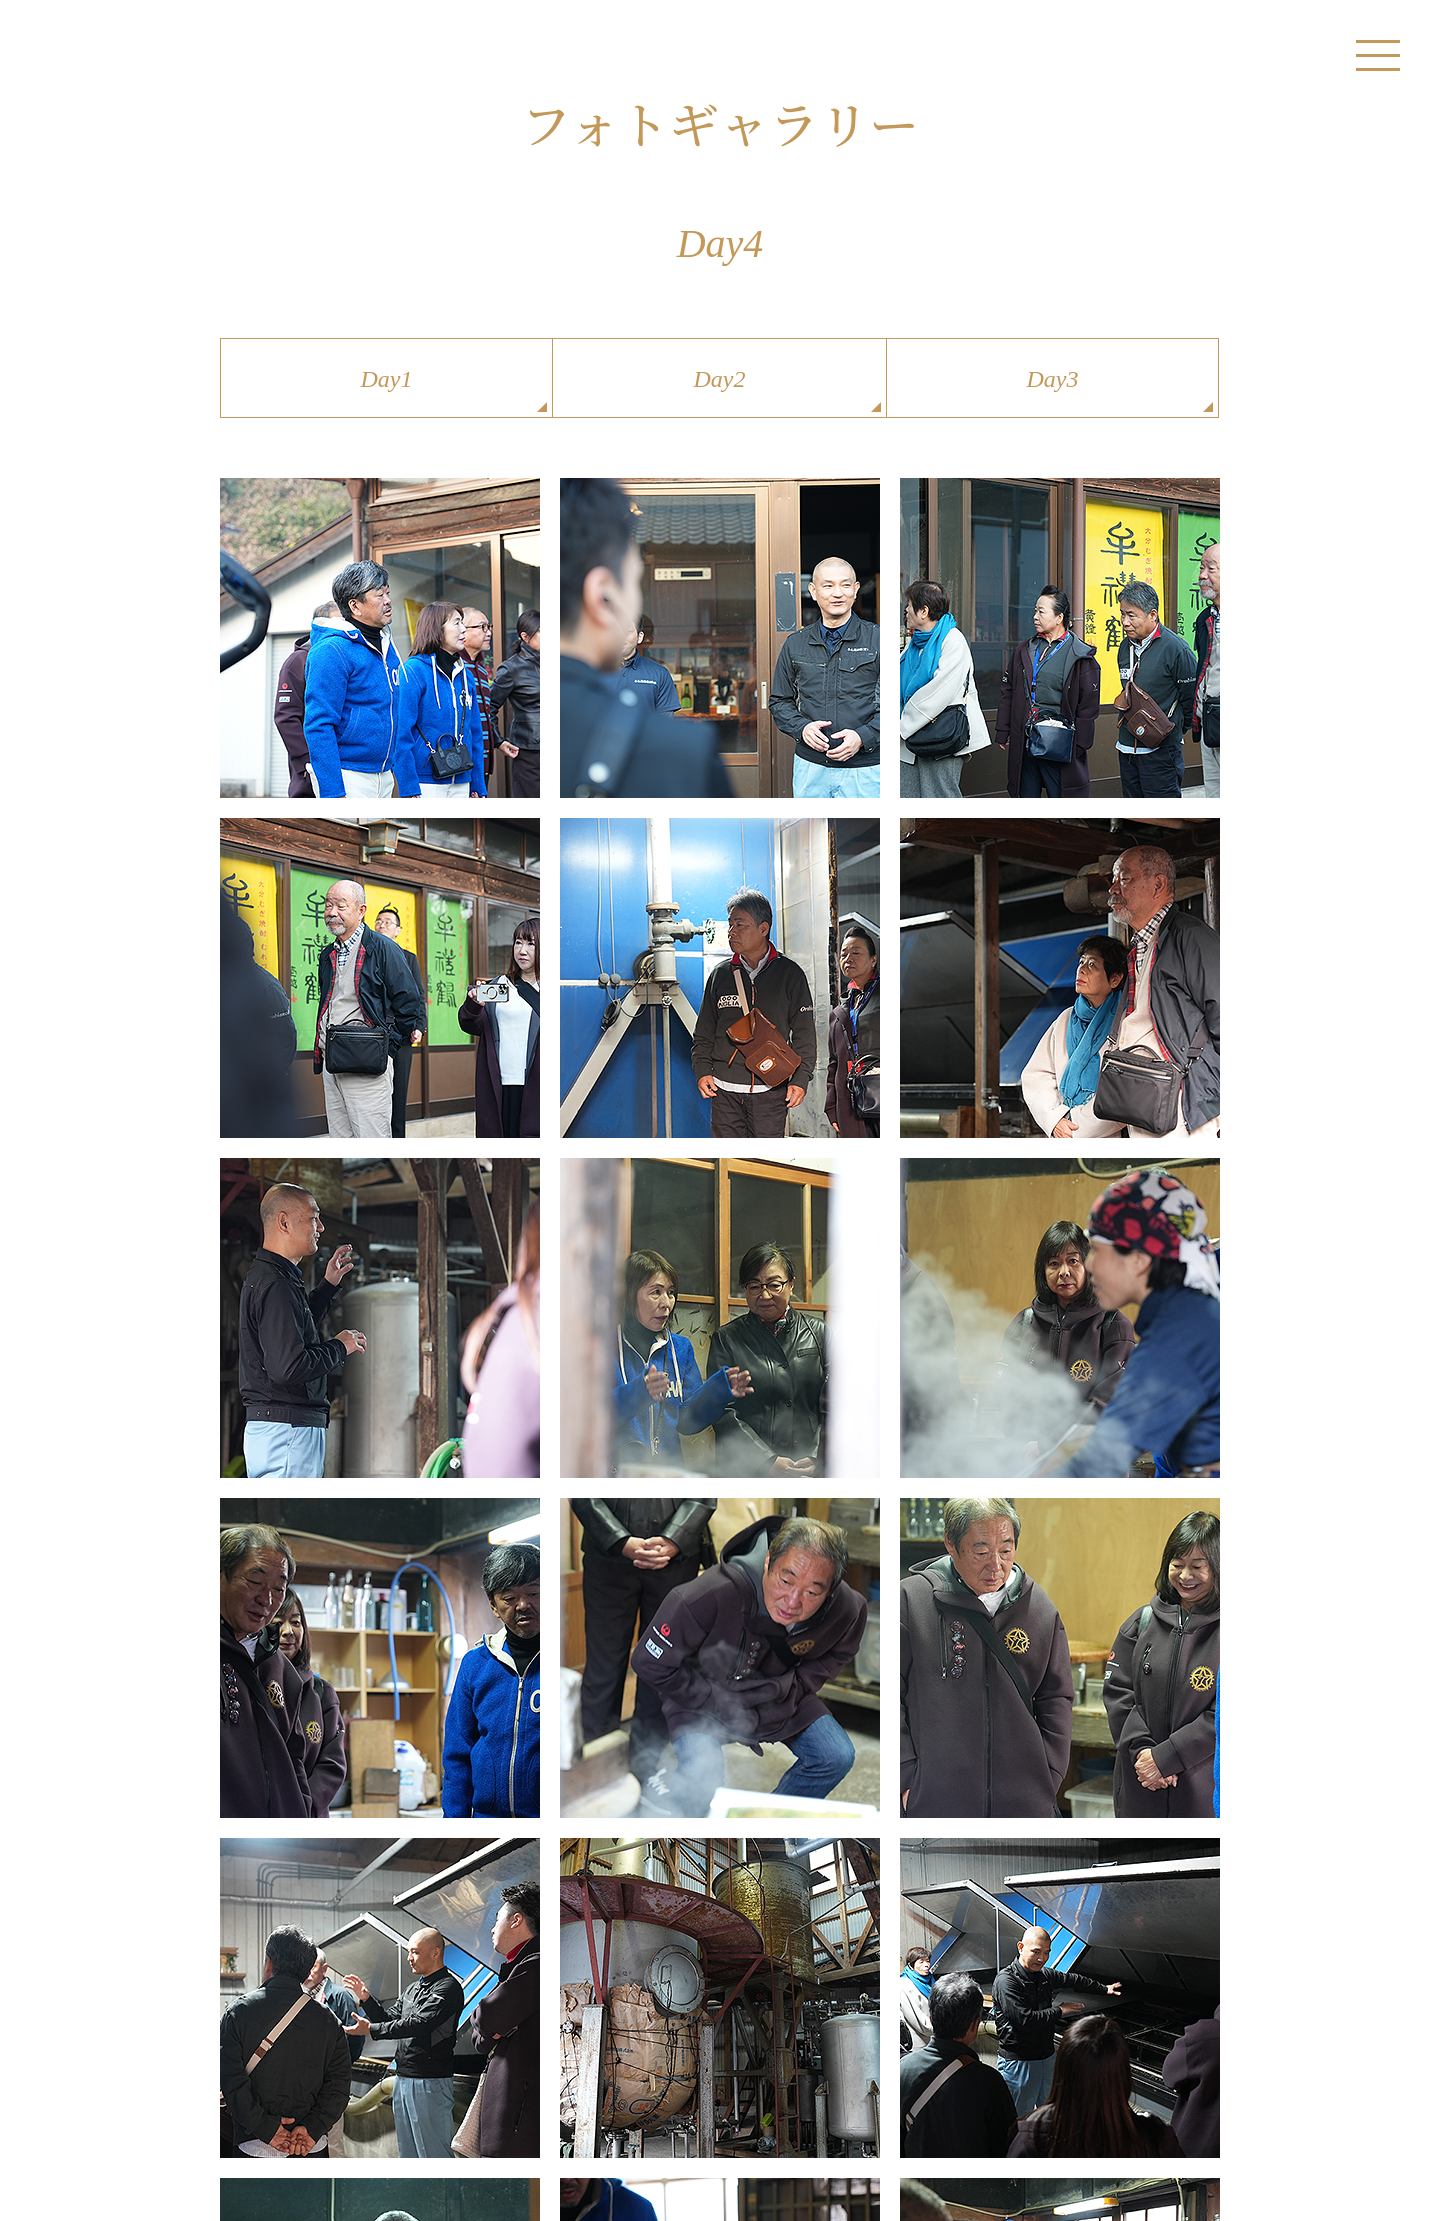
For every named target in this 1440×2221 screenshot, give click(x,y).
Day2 (720, 379)
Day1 (387, 379)
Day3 (1053, 379)
